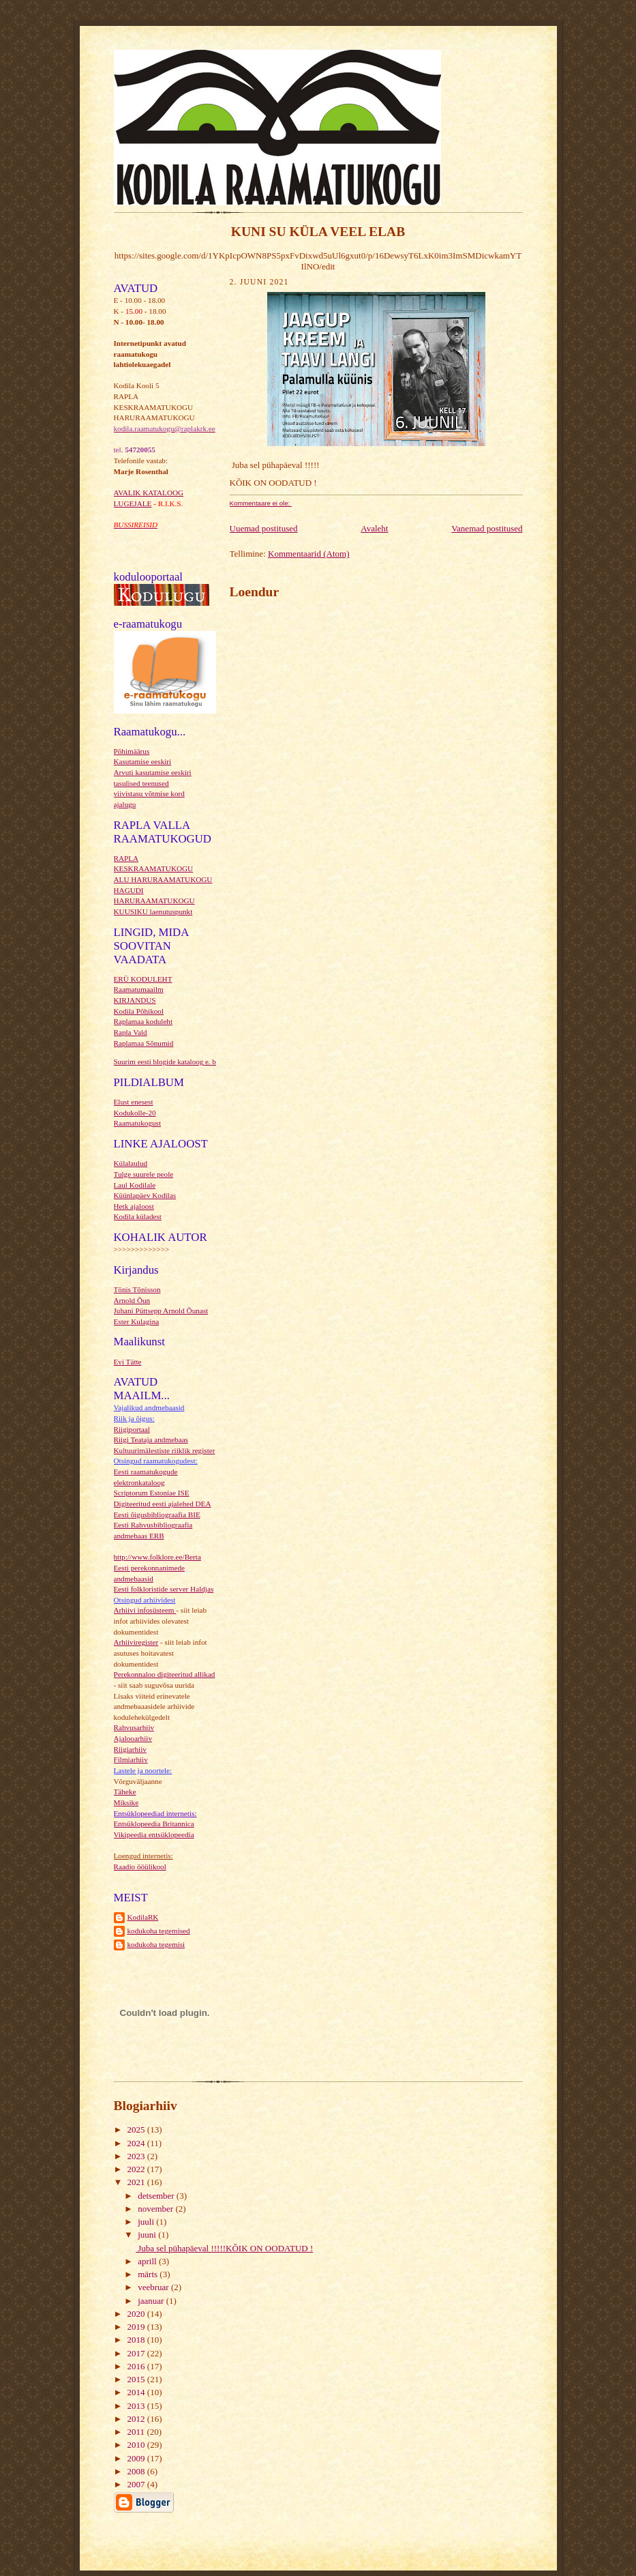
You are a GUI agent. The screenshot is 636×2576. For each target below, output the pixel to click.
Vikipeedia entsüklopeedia (154, 1834)
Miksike (126, 1802)
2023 (137, 2156)
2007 (137, 2484)
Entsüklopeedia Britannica (154, 1823)
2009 (137, 2458)
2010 (137, 2445)
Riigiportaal (132, 1429)
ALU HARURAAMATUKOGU (163, 879)
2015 (137, 2379)
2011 (137, 2432)
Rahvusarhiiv (134, 1727)
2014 (137, 2392)
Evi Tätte (128, 1362)
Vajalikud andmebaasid (149, 1407)
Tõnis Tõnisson (137, 1289)
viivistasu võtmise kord (149, 793)
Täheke (125, 1791)
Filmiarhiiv (131, 1759)
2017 (137, 2353)
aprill (148, 2261)
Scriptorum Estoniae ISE (152, 1493)
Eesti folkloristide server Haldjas (164, 1589)
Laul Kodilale (135, 1185)
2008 (137, 2471)
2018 (137, 2339)
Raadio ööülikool (140, 1866)
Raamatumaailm (139, 989)
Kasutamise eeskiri (143, 761)
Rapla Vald (130, 1032)
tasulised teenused (141, 783)
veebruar (154, 2287)
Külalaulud (131, 1163)
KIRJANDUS (135, 1000)
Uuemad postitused (264, 528)
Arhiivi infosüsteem (145, 1610)
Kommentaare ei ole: (261, 503)
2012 (137, 2419)
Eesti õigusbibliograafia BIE (157, 1514)
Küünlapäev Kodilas (145, 1195)
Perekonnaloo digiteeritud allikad (164, 1674)
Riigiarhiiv (130, 1749)
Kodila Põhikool (139, 1011)
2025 (137, 2129)
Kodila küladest (138, 1216)
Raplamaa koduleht (143, 1021)
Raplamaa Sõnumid (144, 1043)
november (156, 2209)
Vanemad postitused (486, 528)
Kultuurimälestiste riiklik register (164, 1450)
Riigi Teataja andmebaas (151, 1439)
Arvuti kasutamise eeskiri (153, 772)
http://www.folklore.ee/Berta (157, 1557)
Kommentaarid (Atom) (309, 553)
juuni (148, 2234)
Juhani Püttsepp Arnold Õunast (161, 1310)
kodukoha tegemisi (156, 1944)
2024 (137, 2143)
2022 (137, 2169)
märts (149, 2274)
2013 (137, 2406)
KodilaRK (143, 1917)
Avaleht (374, 528)
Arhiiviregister (136, 1642)
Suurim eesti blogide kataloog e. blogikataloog (184, 1061)
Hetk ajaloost (134, 1206)
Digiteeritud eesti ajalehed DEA (162, 1503)
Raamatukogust (138, 1123)
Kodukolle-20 (135, 1113)
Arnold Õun (132, 1300)
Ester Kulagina (137, 1321)
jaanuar (152, 2301)
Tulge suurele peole (144, 1174)
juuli (147, 2221)
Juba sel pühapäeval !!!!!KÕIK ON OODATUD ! (224, 2248)
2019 (137, 2327)
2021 (137, 2182)
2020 (137, 2314)
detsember (157, 2196)
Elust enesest (133, 1102)
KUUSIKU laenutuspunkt (153, 911)
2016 (137, 2366)
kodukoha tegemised (158, 1931)
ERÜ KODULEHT (143, 979)
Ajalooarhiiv (133, 1738)
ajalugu (125, 804)
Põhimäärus (132, 751)
